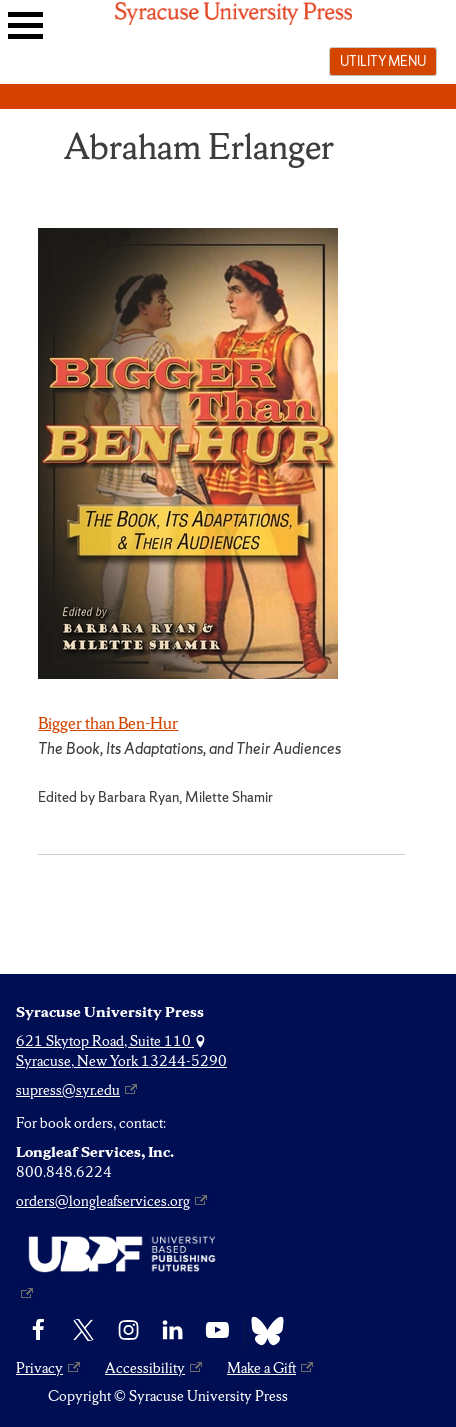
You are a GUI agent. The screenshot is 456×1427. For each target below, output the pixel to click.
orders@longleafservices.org (103, 1201)
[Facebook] (38, 1331)
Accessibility (145, 1368)
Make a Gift (261, 1368)
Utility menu (383, 61)
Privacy (39, 1368)
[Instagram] (128, 1331)
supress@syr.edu (68, 1090)
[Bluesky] (262, 1331)
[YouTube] (217, 1331)
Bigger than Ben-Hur (108, 723)
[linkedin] (172, 1331)
